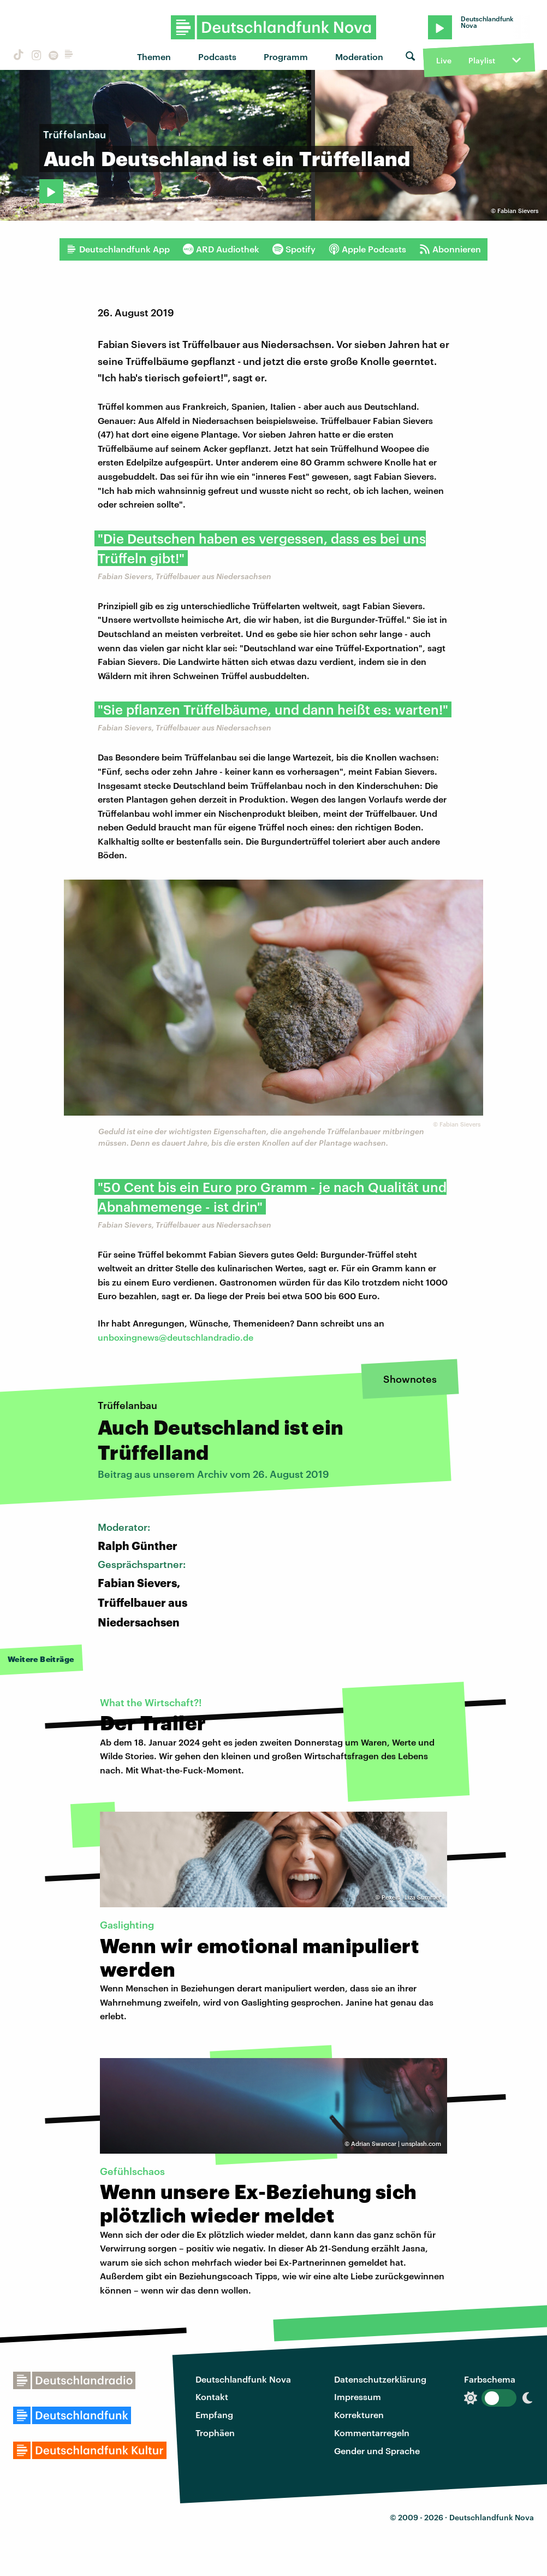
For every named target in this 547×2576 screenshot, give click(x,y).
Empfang (214, 2414)
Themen (154, 56)
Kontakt (211, 2396)
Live (443, 60)
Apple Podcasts (367, 249)
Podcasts (217, 56)
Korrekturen (359, 2414)
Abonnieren (450, 249)
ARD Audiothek (221, 249)
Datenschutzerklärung (380, 2379)
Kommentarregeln (371, 2432)
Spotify (294, 249)
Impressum (357, 2396)
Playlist (481, 60)
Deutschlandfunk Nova (243, 2379)
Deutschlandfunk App (118, 249)
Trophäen (215, 2432)
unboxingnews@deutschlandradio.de (175, 1337)
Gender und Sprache (377, 2450)
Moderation (359, 56)
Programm (286, 56)
